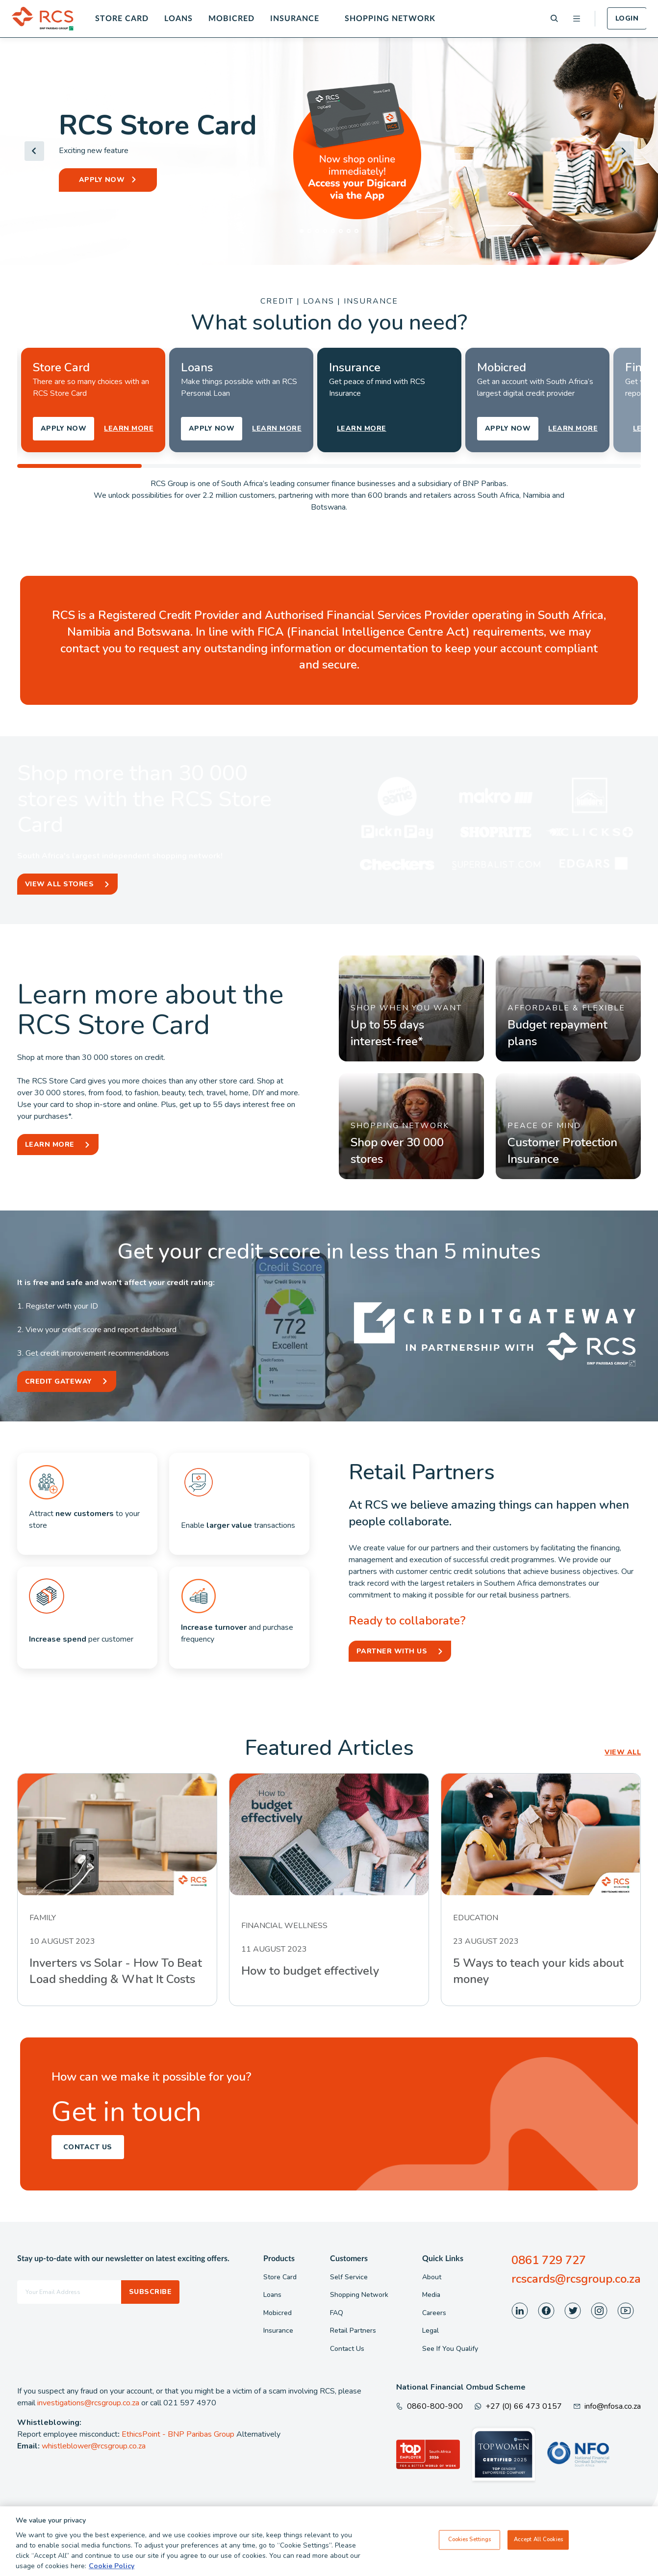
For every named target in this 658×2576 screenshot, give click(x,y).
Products (279, 2259)
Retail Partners (353, 2330)
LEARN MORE (128, 428)
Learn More (50, 1144)
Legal (430, 2330)
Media (431, 2294)
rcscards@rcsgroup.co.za (576, 2279)
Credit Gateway (58, 1381)
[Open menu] (576, 18)
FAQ (336, 2313)
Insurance (294, 19)
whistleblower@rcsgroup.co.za (94, 2446)
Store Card (122, 19)
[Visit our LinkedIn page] (519, 2310)
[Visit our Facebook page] (546, 2310)
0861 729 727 (548, 2260)
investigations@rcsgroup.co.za (88, 2402)
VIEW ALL (623, 1752)
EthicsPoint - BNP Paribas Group (178, 2434)
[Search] (554, 18)
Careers (434, 2313)
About (431, 2277)
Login (626, 18)
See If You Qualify (450, 2348)
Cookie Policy (111, 2566)
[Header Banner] (329, 151)
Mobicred (231, 19)
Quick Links (442, 2259)
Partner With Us (391, 1651)
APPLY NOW (102, 179)
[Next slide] (624, 151)
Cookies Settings (469, 2540)
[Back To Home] (43, 18)
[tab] (302, 231)
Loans (178, 19)
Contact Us (87, 2147)
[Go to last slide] (34, 151)
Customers (349, 2259)
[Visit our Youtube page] (625, 2310)
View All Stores (59, 884)
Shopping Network (390, 19)
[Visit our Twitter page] (572, 2310)
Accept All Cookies (538, 2540)
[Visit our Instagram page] (599, 2310)
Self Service (349, 2277)
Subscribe (150, 2291)
